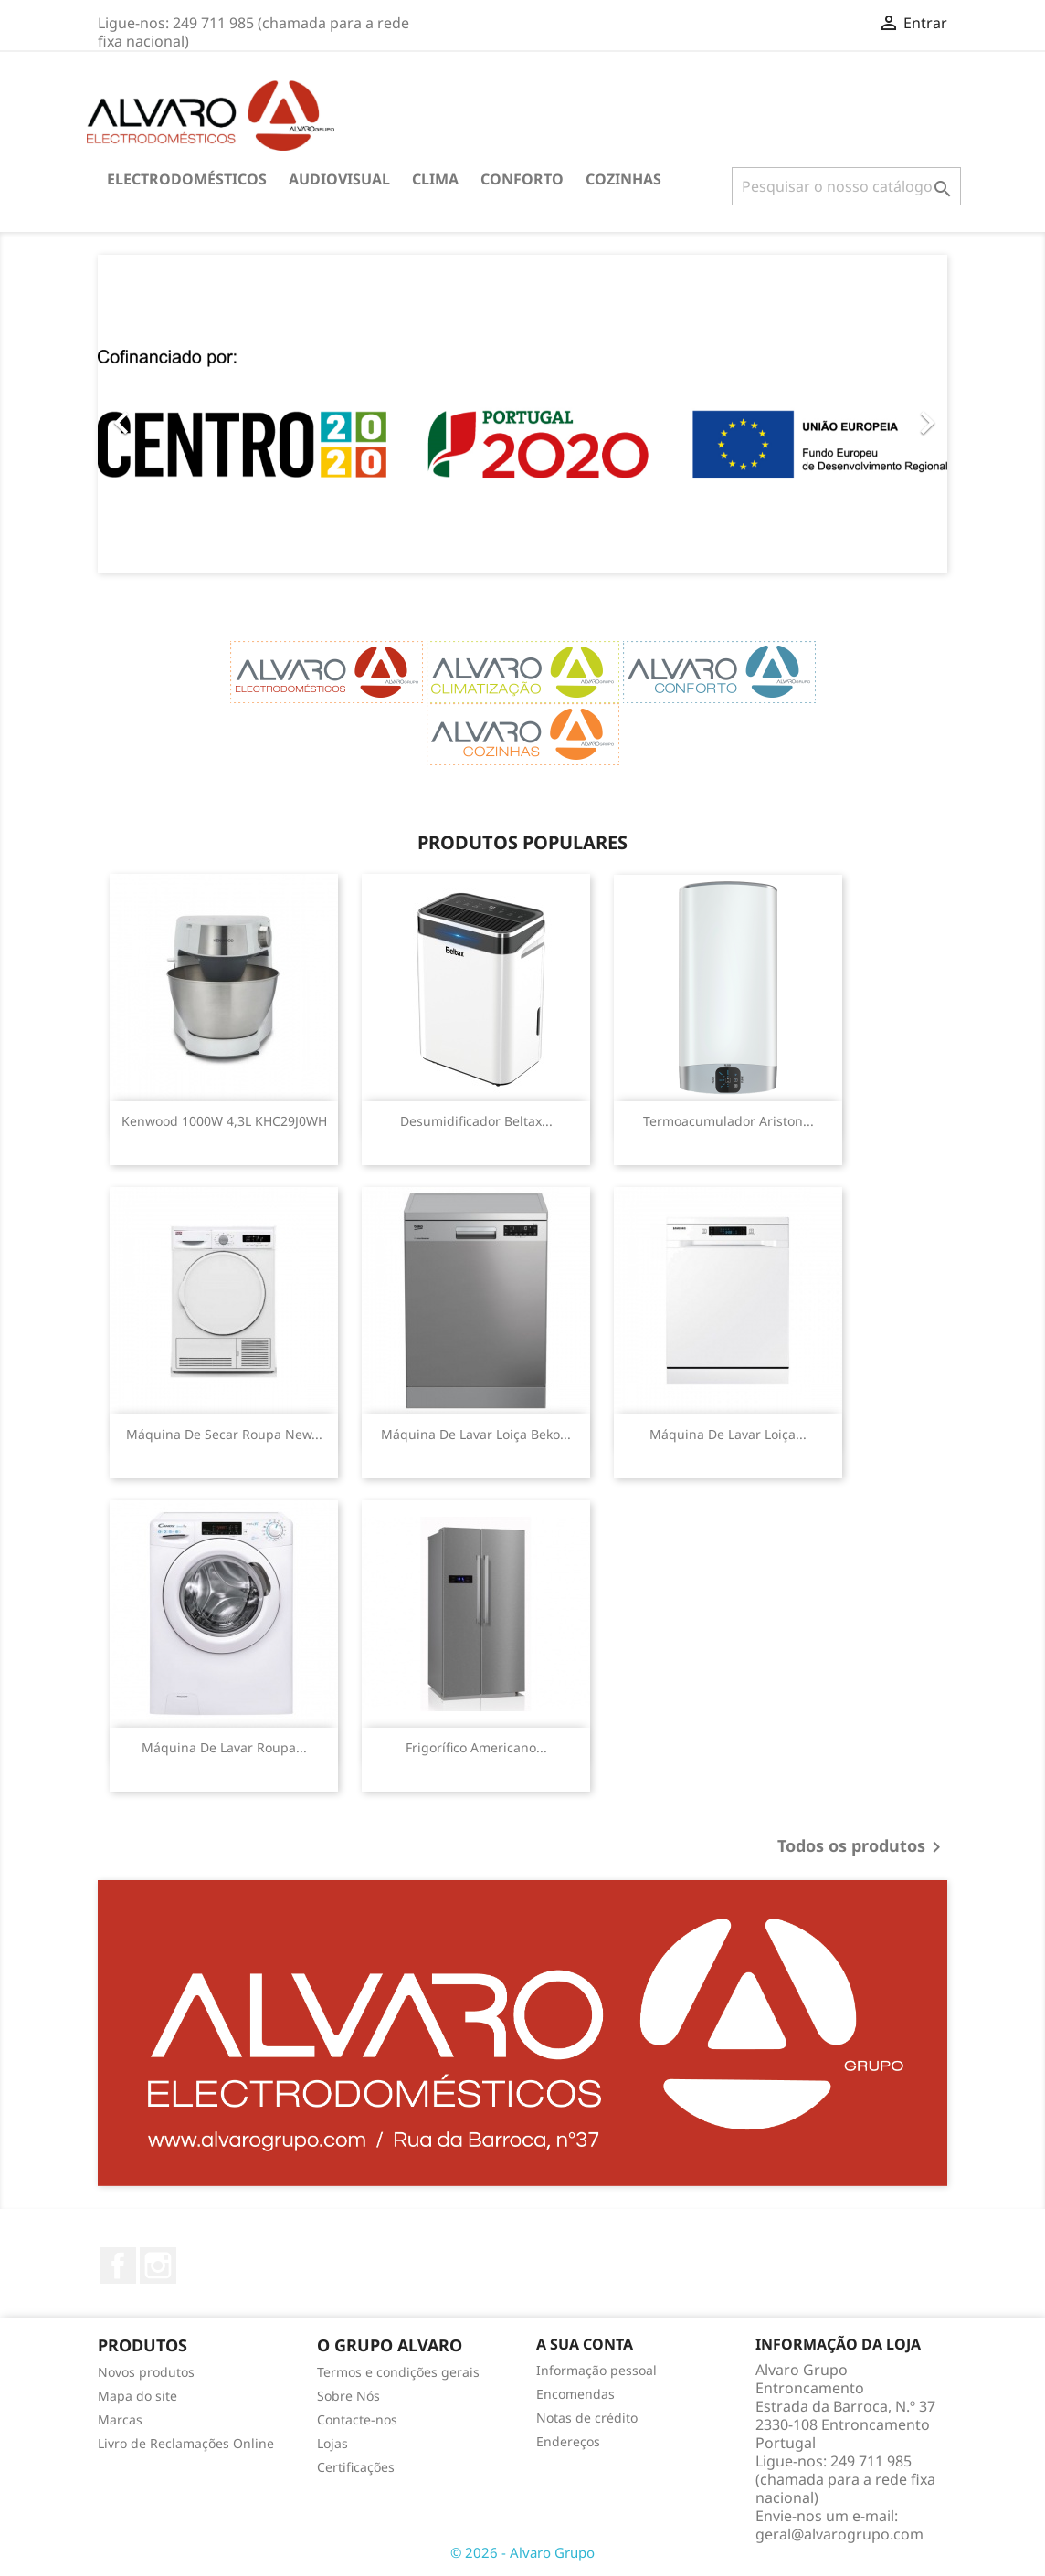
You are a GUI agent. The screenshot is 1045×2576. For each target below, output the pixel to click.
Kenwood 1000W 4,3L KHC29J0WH (224, 1121)
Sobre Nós (348, 2395)
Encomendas (575, 2394)
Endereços (568, 2441)
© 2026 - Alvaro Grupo (522, 2552)
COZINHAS (623, 179)
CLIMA (435, 179)
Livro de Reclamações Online (186, 2443)
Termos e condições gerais (398, 2372)
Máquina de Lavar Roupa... (224, 1747)
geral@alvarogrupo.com (839, 2534)
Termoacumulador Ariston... (728, 1121)
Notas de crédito (587, 2417)
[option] (522, 414)
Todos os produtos (862, 1847)
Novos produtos (146, 2372)
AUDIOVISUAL (339, 179)
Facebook (118, 2265)
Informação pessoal (596, 2370)
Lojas (332, 2443)
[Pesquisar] (846, 186)
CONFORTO (522, 179)
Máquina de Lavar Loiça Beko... (476, 1434)
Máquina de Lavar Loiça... (728, 1434)
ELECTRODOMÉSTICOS (187, 179)
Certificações (356, 2467)
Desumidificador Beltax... (476, 1121)
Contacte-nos (357, 2419)
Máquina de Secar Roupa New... (224, 1434)
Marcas (120, 2419)
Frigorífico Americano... (476, 1747)
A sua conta (584, 2344)
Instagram (158, 2265)
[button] (162, 414)
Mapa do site (137, 2395)
